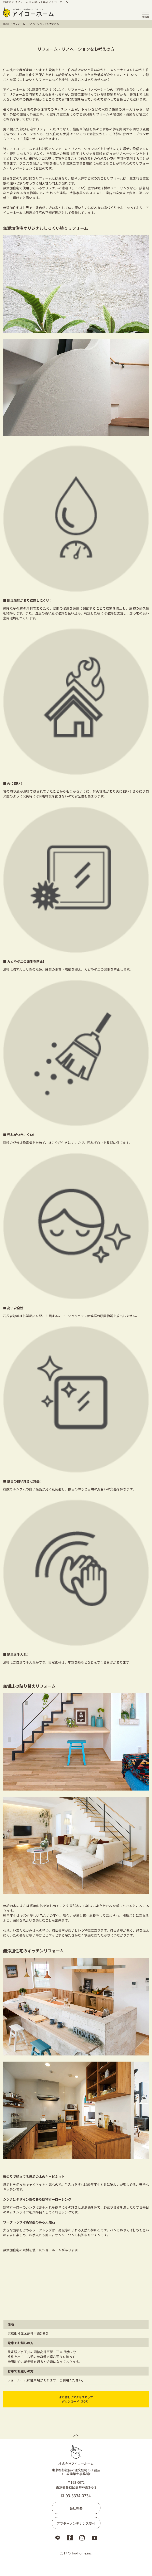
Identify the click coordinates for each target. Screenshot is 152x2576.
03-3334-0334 (76, 2496)
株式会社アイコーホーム (76, 2455)
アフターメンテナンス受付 (76, 2523)
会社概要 (76, 2508)
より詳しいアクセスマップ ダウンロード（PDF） (76, 2399)
